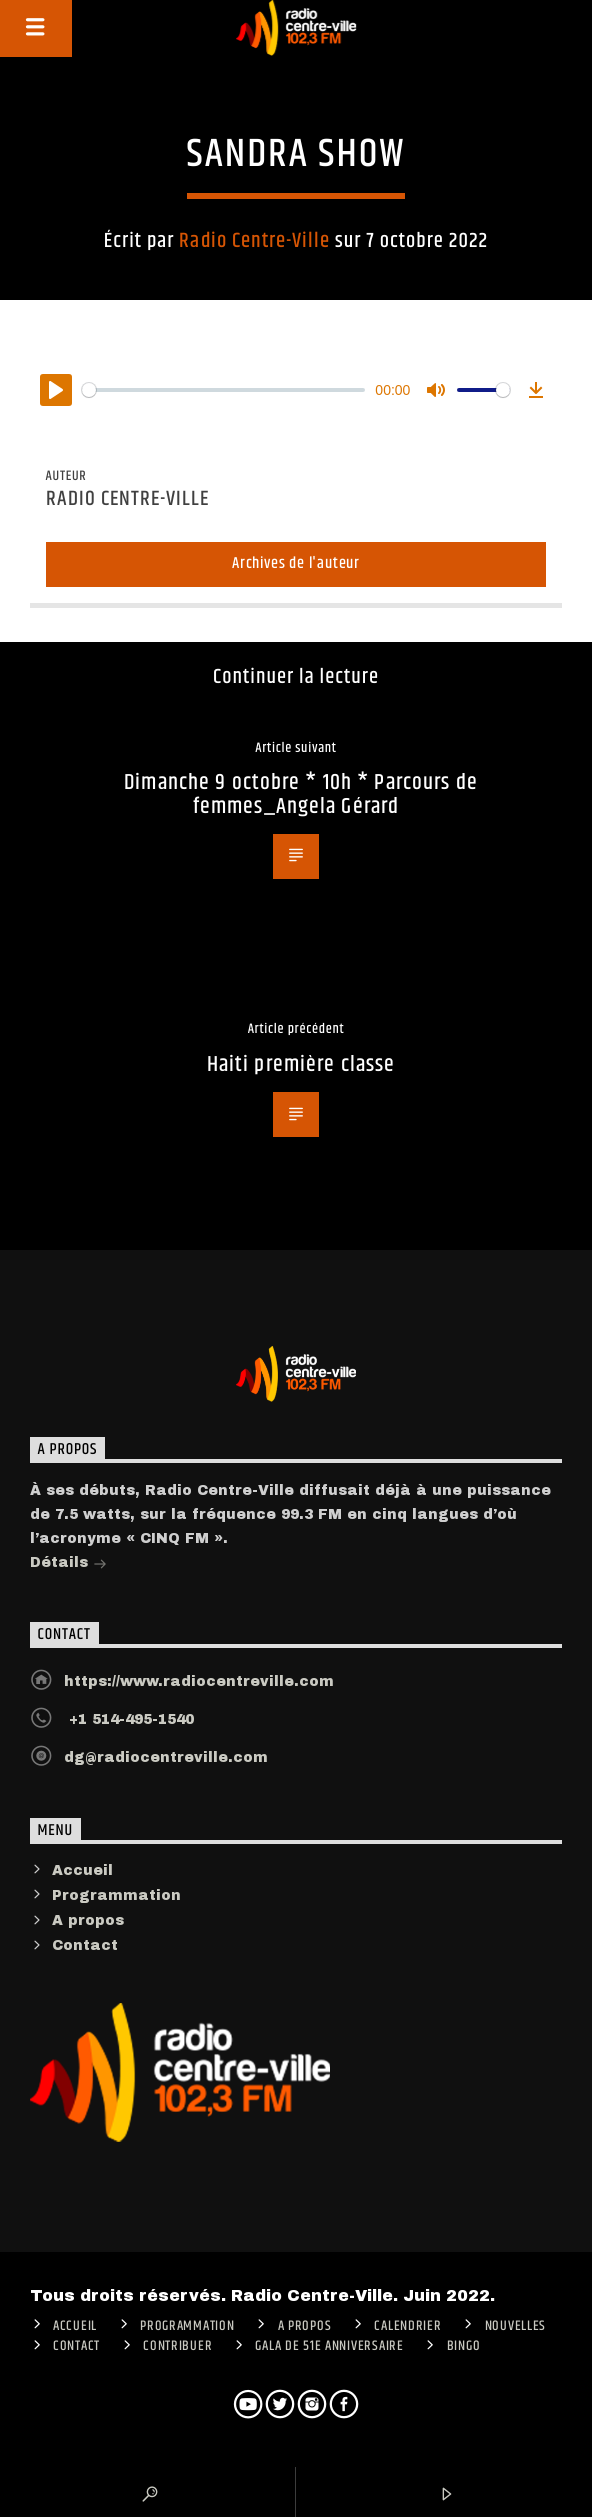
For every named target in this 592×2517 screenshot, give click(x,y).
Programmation (116, 1895)
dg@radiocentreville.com (166, 1757)
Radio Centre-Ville (254, 241)
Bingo (464, 2346)
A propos (88, 1920)
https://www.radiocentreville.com (199, 1681)
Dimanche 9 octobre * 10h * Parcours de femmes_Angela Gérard (301, 794)
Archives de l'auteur (296, 563)
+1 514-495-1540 (129, 1719)
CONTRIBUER (177, 2346)
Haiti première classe (301, 1064)
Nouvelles (515, 2326)
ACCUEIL (75, 2326)
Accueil (82, 1870)
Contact (85, 1945)
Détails (68, 1564)
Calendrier (407, 2326)
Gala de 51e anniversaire (329, 2346)
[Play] (56, 390)
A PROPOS (305, 2326)
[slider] (224, 390)
